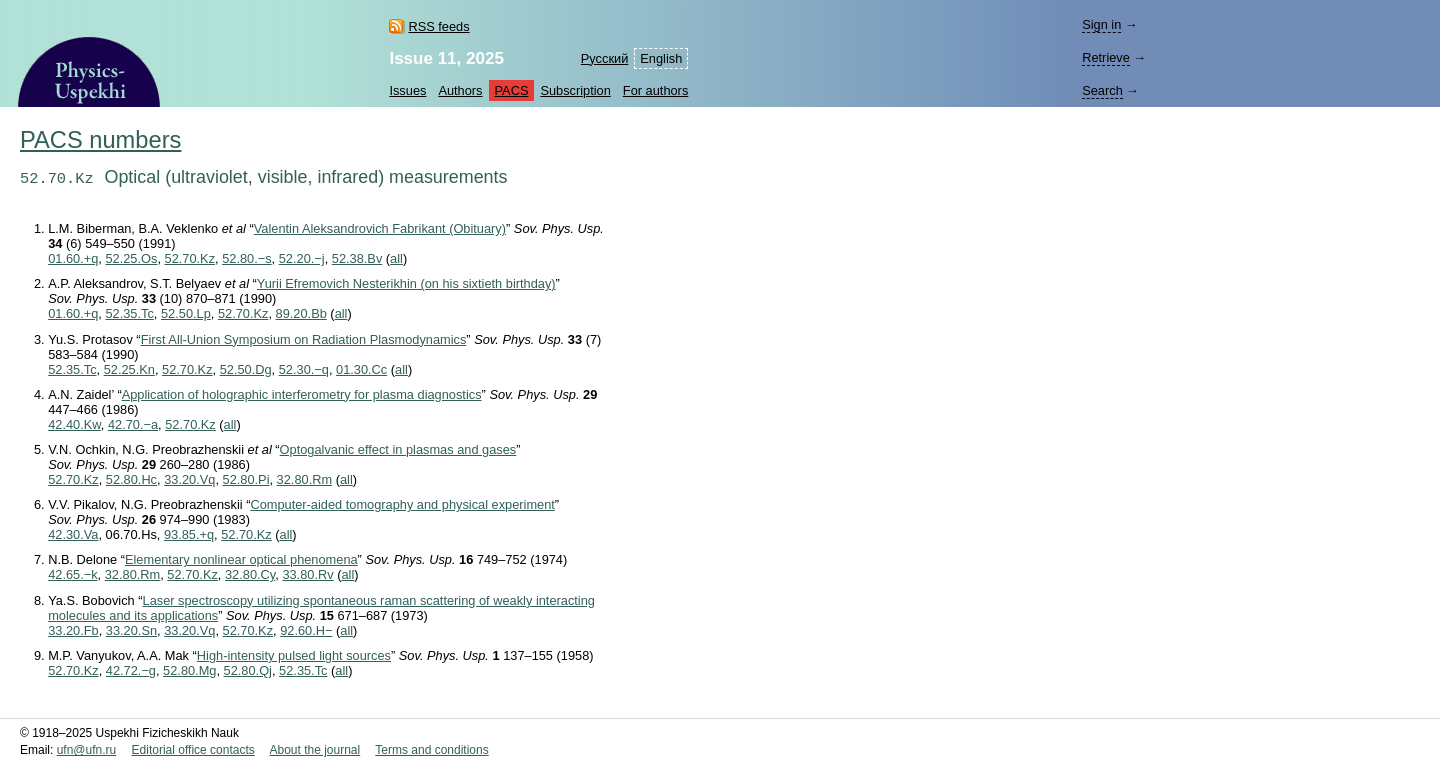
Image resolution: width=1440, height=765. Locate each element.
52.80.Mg (189, 670)
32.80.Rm (304, 479)
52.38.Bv (357, 258)
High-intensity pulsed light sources (294, 655)
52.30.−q (304, 369)
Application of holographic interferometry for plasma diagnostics (302, 394)
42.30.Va (73, 534)
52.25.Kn (129, 369)
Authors (460, 90)
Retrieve (1106, 57)
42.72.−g (131, 670)
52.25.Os (131, 258)
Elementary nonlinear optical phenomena (241, 559)
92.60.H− (306, 630)
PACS (512, 90)
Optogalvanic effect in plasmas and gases (398, 449)
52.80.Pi (246, 479)
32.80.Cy (250, 574)
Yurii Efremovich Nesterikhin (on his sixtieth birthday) (406, 283)
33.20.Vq (189, 479)
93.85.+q (189, 534)
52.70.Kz (190, 258)
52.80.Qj (248, 670)
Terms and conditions (431, 750)
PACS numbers (100, 140)
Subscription (575, 90)
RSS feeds (438, 26)
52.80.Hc (131, 479)
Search (1102, 90)
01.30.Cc (361, 369)
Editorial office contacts (193, 750)
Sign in (1101, 24)
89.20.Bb (301, 313)
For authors (655, 90)
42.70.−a (133, 424)
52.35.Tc (129, 313)
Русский (604, 58)
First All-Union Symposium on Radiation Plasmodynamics (304, 339)
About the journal (314, 750)
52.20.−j (302, 258)
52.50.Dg (246, 369)
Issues (407, 90)
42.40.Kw (74, 424)
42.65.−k (72, 574)
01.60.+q (73, 258)
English (661, 58)
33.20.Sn (131, 630)
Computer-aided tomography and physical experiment (402, 504)
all (396, 258)
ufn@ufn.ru (87, 750)
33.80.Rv (307, 574)
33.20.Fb (73, 630)
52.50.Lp (186, 313)
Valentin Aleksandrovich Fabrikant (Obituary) (380, 228)
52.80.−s (246, 258)
